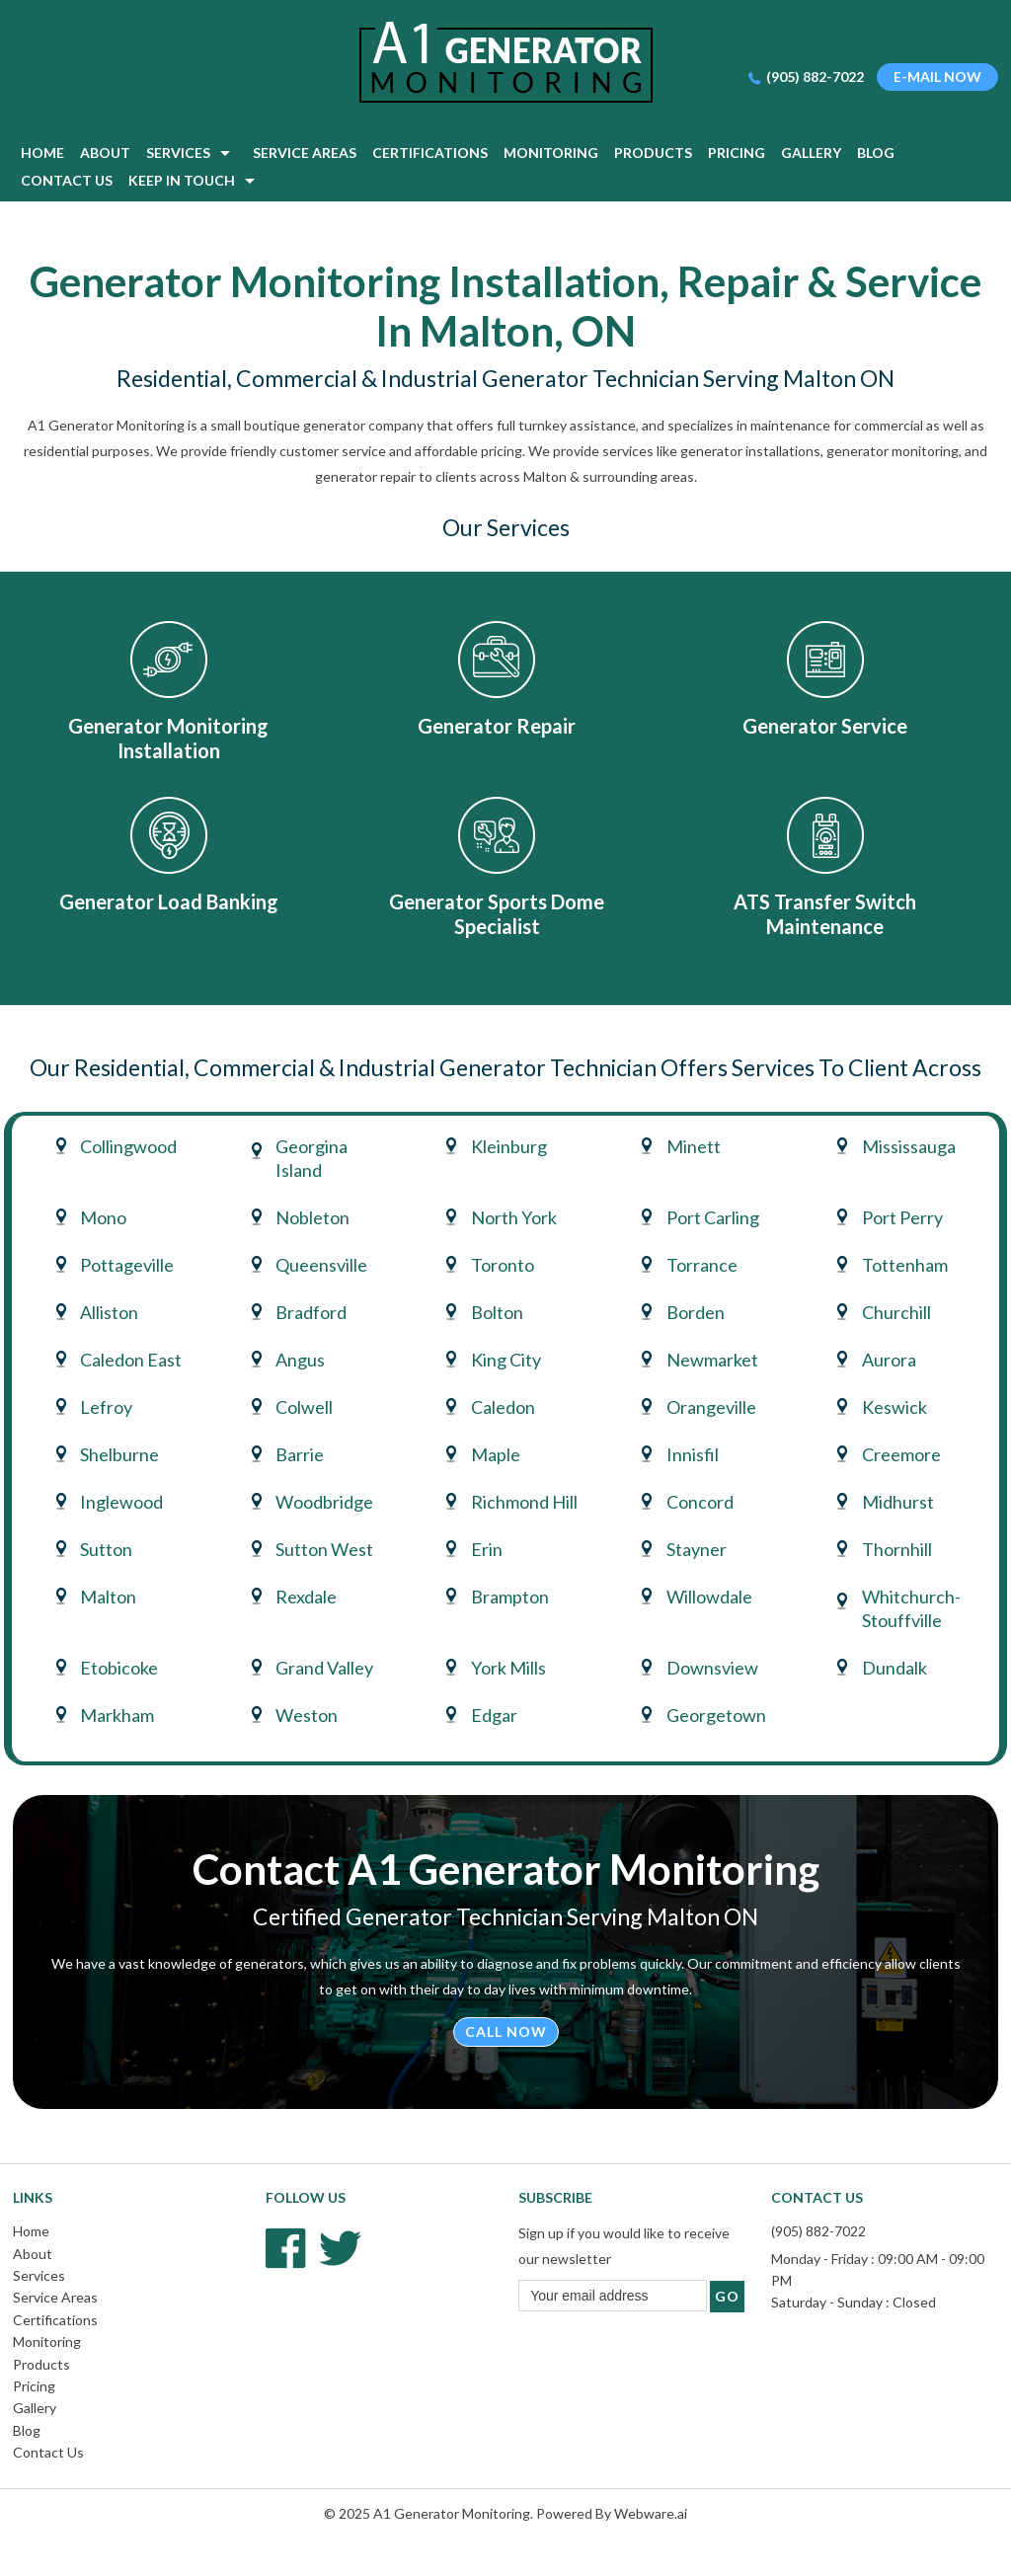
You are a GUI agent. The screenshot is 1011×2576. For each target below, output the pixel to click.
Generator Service (824, 726)
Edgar (494, 1715)
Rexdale (306, 1596)
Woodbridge (324, 1502)
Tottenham (905, 1265)
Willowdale (709, 1596)
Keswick (894, 1407)
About (32, 2253)
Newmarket (712, 1359)
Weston (306, 1715)
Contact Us (48, 2452)
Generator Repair (497, 726)
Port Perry (902, 1217)
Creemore (901, 1454)
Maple (495, 1454)
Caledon (503, 1407)
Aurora (889, 1359)
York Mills (508, 1667)
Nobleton (312, 1217)
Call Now (506, 2031)
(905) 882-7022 (815, 76)
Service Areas (55, 2297)
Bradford (311, 1312)
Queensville (321, 1265)
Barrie (299, 1454)
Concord (700, 1502)
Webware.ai (650, 2513)
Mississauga (909, 1146)
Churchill (896, 1312)
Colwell (304, 1407)
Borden (695, 1312)
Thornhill (897, 1549)
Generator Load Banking (168, 901)
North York (514, 1217)
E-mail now (937, 76)
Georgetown (716, 1715)
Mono (103, 1217)
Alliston (109, 1312)
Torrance (702, 1265)
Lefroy (106, 1407)
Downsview (712, 1667)
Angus (300, 1359)
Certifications (55, 2319)
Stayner (696, 1549)
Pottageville (127, 1265)
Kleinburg (509, 1146)
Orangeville (711, 1407)
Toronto (502, 1265)
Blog (26, 2430)
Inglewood (121, 1502)
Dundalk (894, 1667)
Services (39, 2275)
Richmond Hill (524, 1502)
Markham (117, 1715)
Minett (693, 1146)
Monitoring (47, 2341)
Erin (487, 1549)
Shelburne (119, 1454)
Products (41, 2364)
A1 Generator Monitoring (451, 2513)
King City (506, 1359)
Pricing (34, 2386)
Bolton (497, 1312)
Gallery (34, 2407)
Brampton (510, 1596)
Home (31, 2231)
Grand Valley (324, 1667)
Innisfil (692, 1454)
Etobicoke (119, 1667)
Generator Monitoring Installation (168, 738)
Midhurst (898, 1502)
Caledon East (131, 1359)
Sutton (106, 1549)
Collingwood (128, 1146)
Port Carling (712, 1217)
